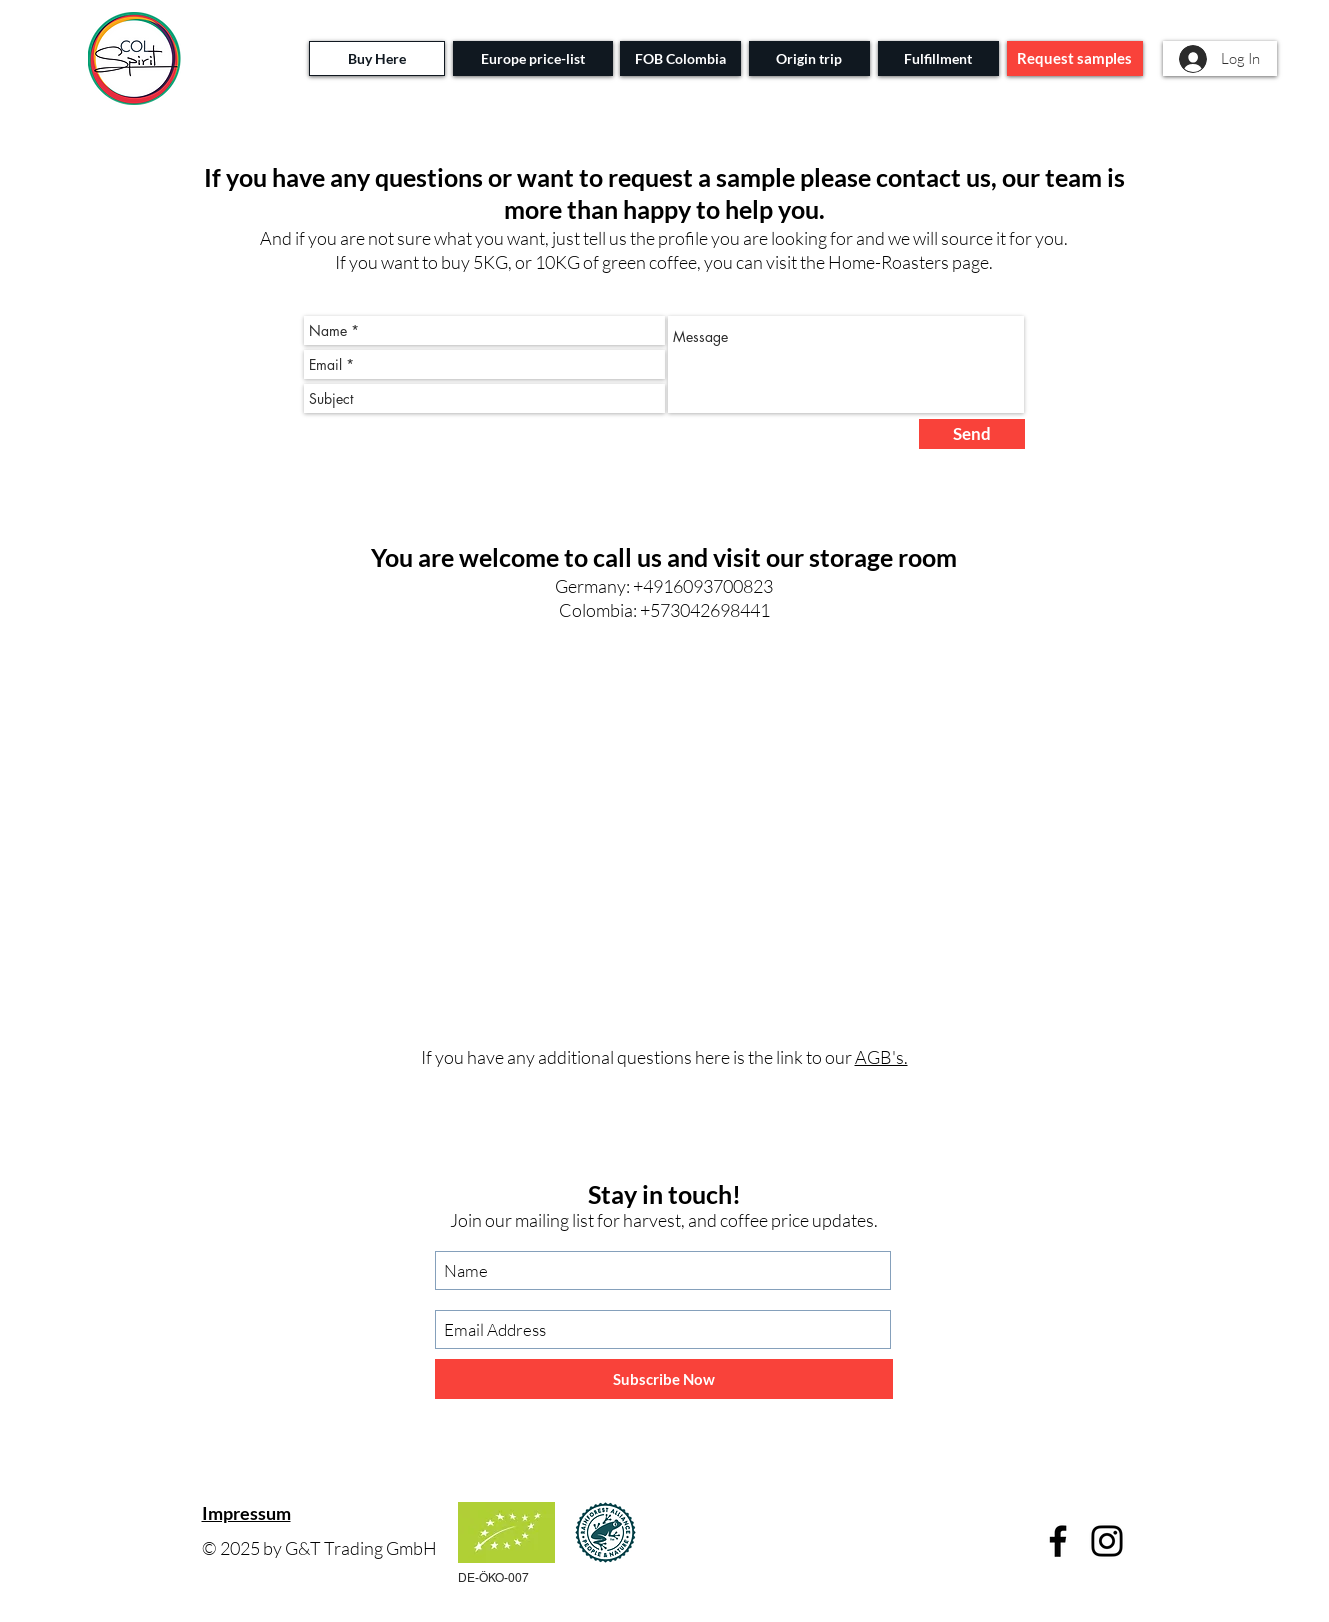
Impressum (246, 1513)
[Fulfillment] (938, 58)
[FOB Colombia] (680, 58)
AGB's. (881, 1057)
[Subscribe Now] (664, 1379)
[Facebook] (1058, 1541)
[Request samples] (1075, 58)
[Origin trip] (809, 58)
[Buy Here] (377, 58)
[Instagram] (1107, 1541)
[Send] (972, 434)
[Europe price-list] (533, 58)
